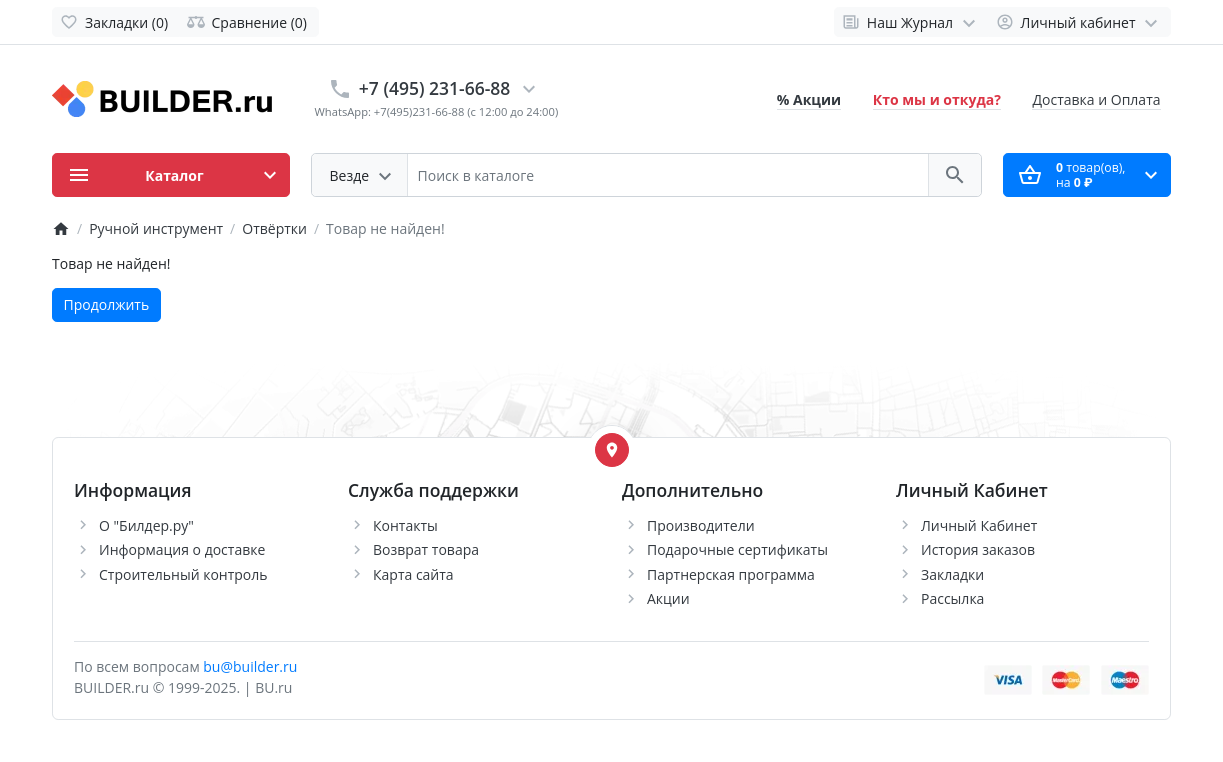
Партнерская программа (731, 574)
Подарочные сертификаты (737, 549)
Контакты (405, 525)
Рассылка (952, 598)
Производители (701, 525)
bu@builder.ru (250, 666)
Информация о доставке (182, 549)
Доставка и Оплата (1096, 99)
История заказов (978, 549)
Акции (668, 598)
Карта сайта (413, 574)
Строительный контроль (183, 574)
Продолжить (107, 304)
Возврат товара (426, 549)
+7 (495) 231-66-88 (435, 88)
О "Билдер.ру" (146, 525)
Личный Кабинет (979, 525)
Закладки (952, 574)
